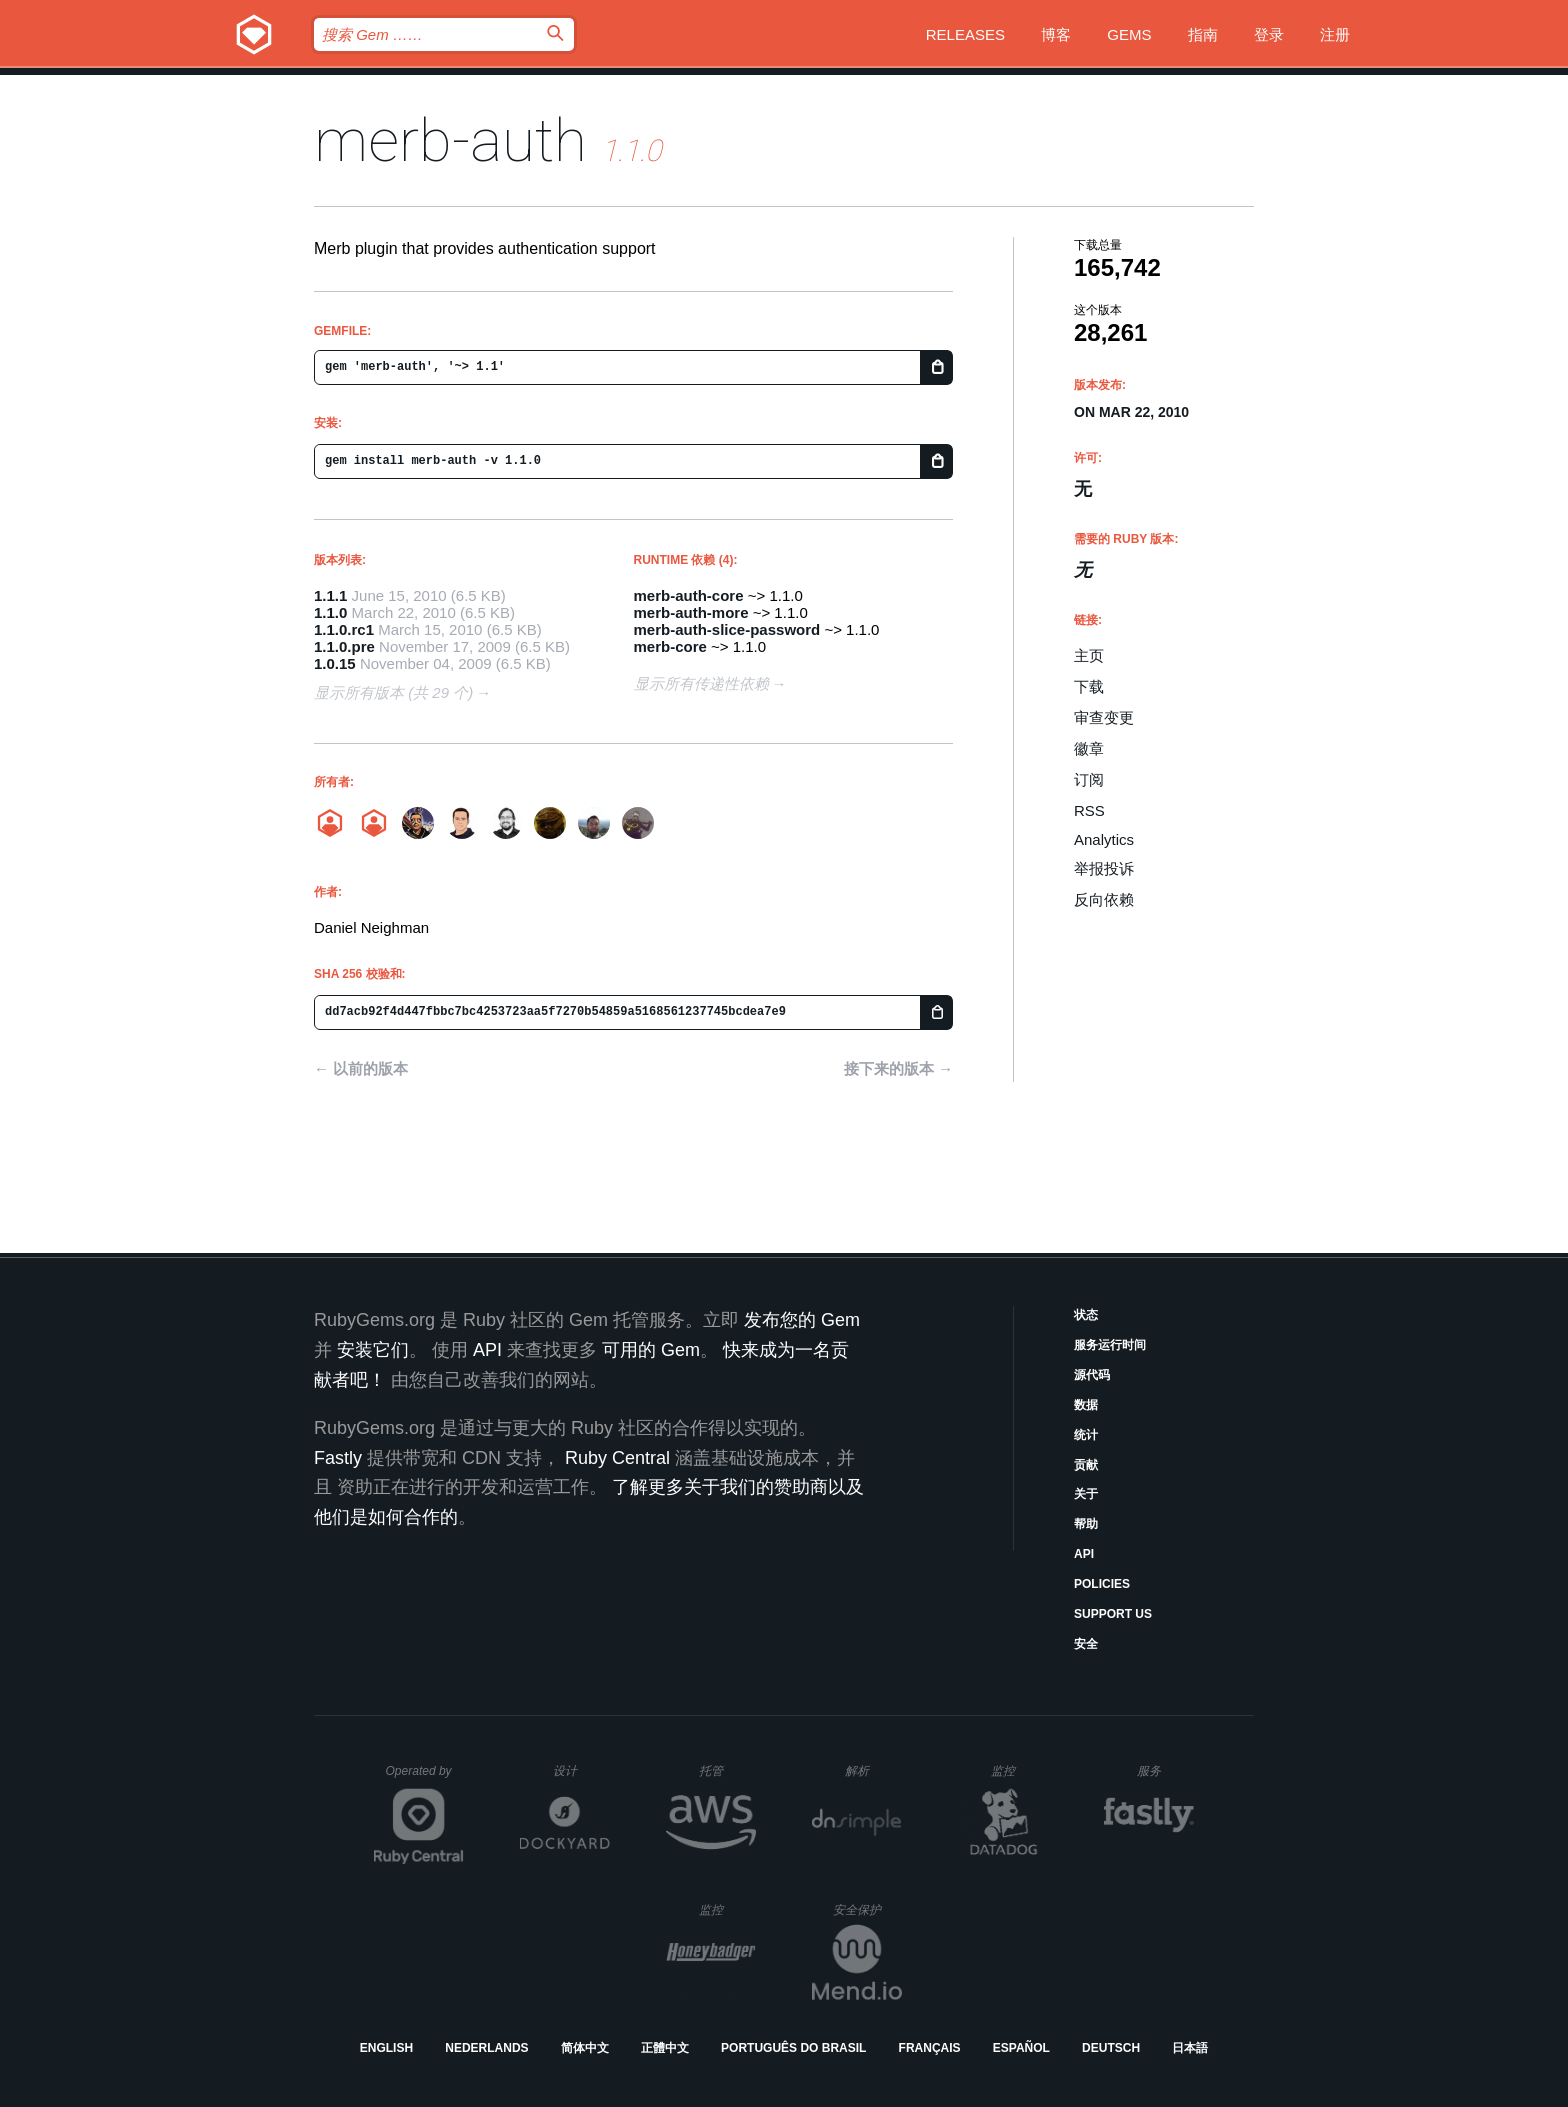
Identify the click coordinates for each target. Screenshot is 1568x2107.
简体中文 (585, 2048)
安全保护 (867, 1909)
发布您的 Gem (802, 1320)
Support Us (1113, 1614)
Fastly (338, 1458)
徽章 (1089, 748)
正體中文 (665, 2048)
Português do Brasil (793, 2048)
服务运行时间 (1110, 1345)
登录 (1269, 34)
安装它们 (373, 1350)
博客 (1056, 34)
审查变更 (1104, 717)
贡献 (1086, 1465)
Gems (1129, 34)
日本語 (1190, 2048)
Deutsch (1111, 2048)
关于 (1086, 1494)
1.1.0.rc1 (344, 629)
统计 (1086, 1435)
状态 (1086, 1315)
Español (1021, 2048)
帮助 (1086, 1524)
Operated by (425, 1778)
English (386, 2048)
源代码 (1092, 1375)
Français (930, 2048)
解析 (873, 1770)
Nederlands (486, 2048)
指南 (1203, 34)
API (1084, 1554)
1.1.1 (330, 595)
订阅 (1089, 779)
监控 (1019, 1770)
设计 (581, 1770)
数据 (1086, 1405)
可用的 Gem (651, 1350)
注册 (1335, 34)
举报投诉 (1104, 868)
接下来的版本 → (898, 1068)
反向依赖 (1104, 899)
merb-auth (450, 140)
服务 (1165, 1770)
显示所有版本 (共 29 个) (393, 692)
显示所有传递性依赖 (701, 683)
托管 (724, 1770)
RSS (1089, 810)
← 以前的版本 (361, 1068)
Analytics (1104, 839)
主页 (1089, 655)
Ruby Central (617, 1458)
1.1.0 (330, 612)
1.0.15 (335, 663)
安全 (1086, 1644)
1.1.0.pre (344, 646)
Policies (1102, 1584)
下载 (1089, 686)
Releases (965, 34)
